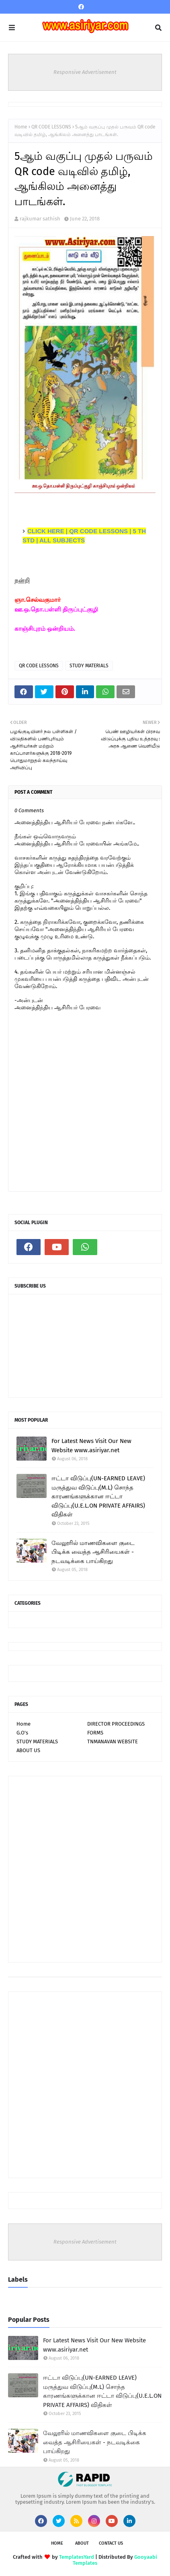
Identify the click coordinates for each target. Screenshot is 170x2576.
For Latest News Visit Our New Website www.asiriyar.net (91, 1445)
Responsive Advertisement (85, 72)
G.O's (22, 1733)
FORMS (95, 1733)
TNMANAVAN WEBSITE (112, 1741)
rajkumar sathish (40, 219)
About (82, 2543)
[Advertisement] (85, 1869)
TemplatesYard (76, 2557)
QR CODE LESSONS (51, 127)
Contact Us (111, 2543)
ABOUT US (28, 1750)
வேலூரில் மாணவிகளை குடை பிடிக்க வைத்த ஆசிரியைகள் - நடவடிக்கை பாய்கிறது (93, 1552)
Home (20, 127)
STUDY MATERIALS (89, 665)
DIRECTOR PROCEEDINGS (116, 1724)
